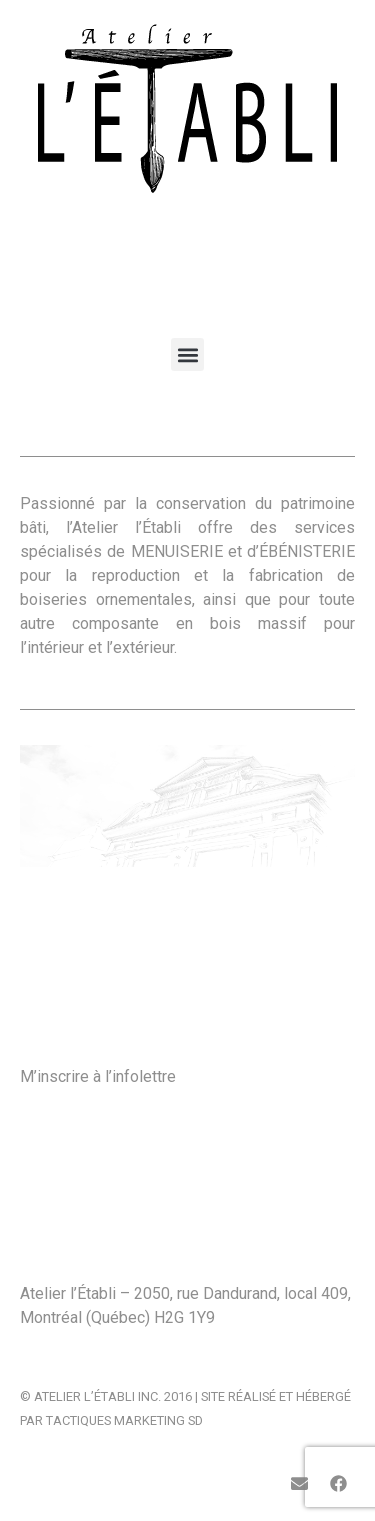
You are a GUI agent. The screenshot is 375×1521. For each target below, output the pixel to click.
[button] (187, 354)
